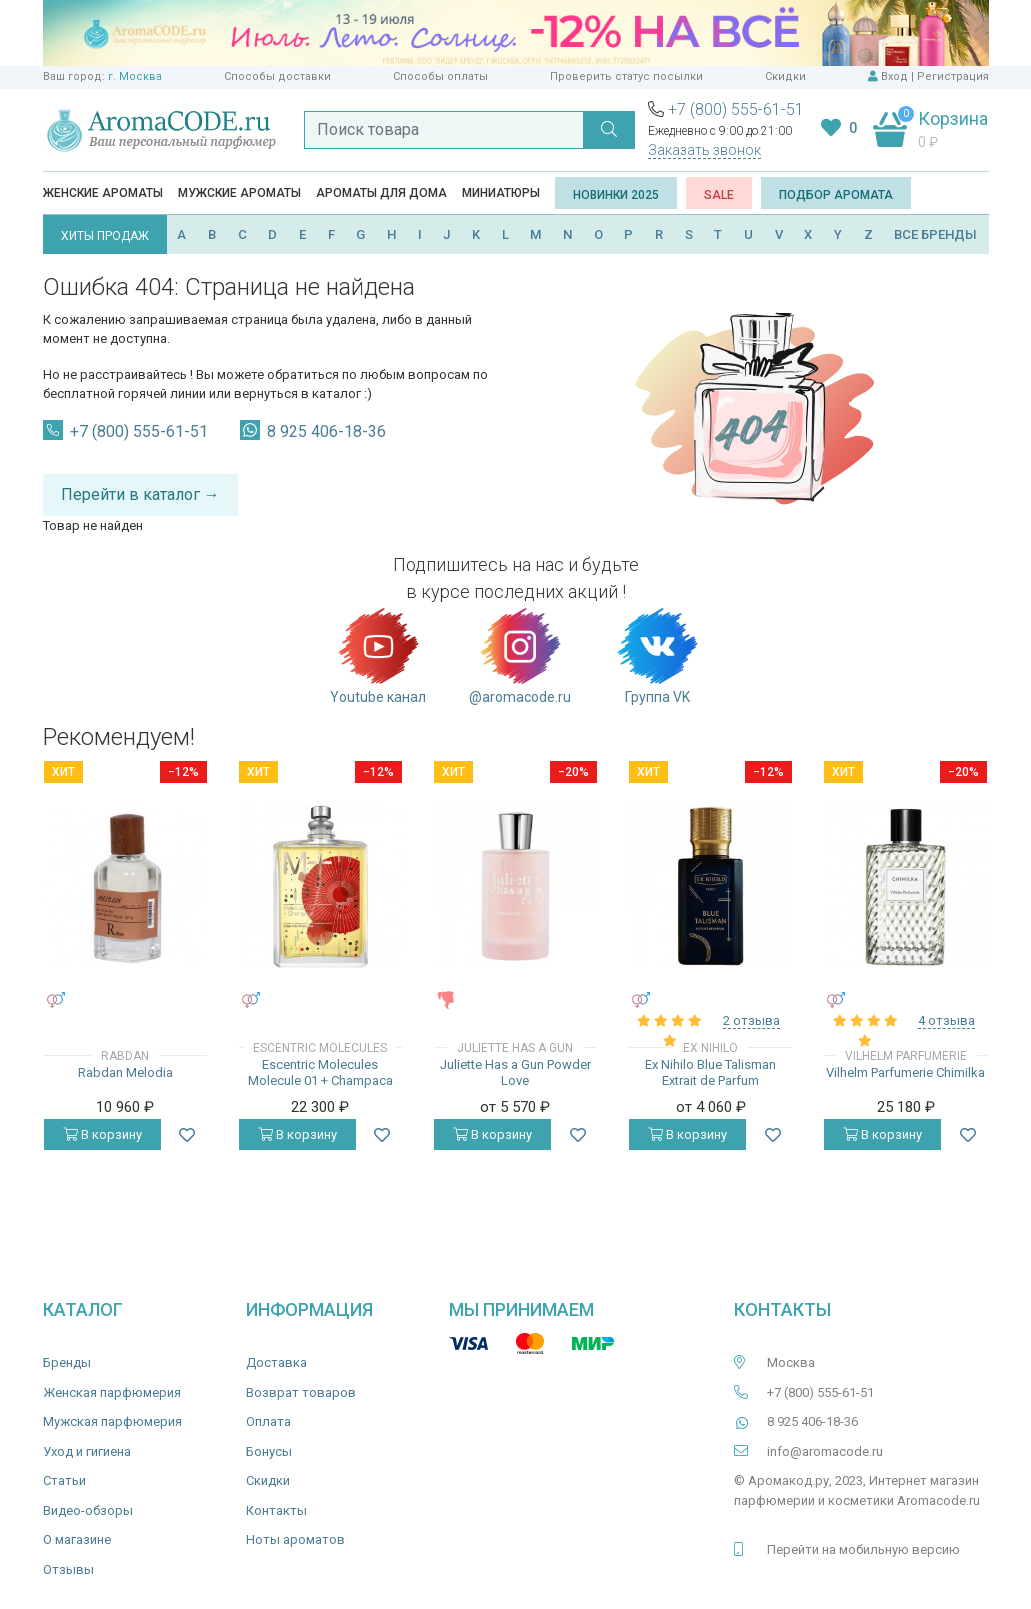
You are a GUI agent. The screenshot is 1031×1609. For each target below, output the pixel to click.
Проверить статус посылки (626, 76)
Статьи (64, 1480)
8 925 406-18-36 (326, 431)
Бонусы (269, 1451)
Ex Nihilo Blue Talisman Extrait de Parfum (710, 1072)
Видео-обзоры (88, 1510)
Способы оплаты (440, 76)
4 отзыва (946, 1020)
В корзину (102, 1134)
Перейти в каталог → (140, 494)
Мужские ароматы (239, 193)
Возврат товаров (301, 1392)
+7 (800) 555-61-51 (736, 109)
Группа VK (657, 655)
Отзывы (68, 1569)
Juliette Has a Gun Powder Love (515, 1072)
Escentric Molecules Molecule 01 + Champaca (320, 1072)
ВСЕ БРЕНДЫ (935, 234)
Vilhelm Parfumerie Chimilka (905, 1072)
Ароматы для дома (381, 193)
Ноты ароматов (295, 1539)
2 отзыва (751, 1020)
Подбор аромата (836, 195)
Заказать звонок (704, 150)
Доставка (276, 1362)
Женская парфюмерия (112, 1392)
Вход (894, 76)
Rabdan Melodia (125, 1072)
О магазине (77, 1539)
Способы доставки (277, 76)
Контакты (276, 1510)
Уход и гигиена (87, 1451)
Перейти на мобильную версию (863, 1549)
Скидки (785, 76)
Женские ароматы (103, 193)
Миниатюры (501, 193)
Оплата (268, 1421)
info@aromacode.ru (825, 1451)
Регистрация (953, 76)
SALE (719, 195)
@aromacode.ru (520, 655)
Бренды (67, 1362)
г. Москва (135, 76)
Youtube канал (378, 655)
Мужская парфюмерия (112, 1421)
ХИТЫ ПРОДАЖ (105, 236)
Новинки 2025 (616, 195)
